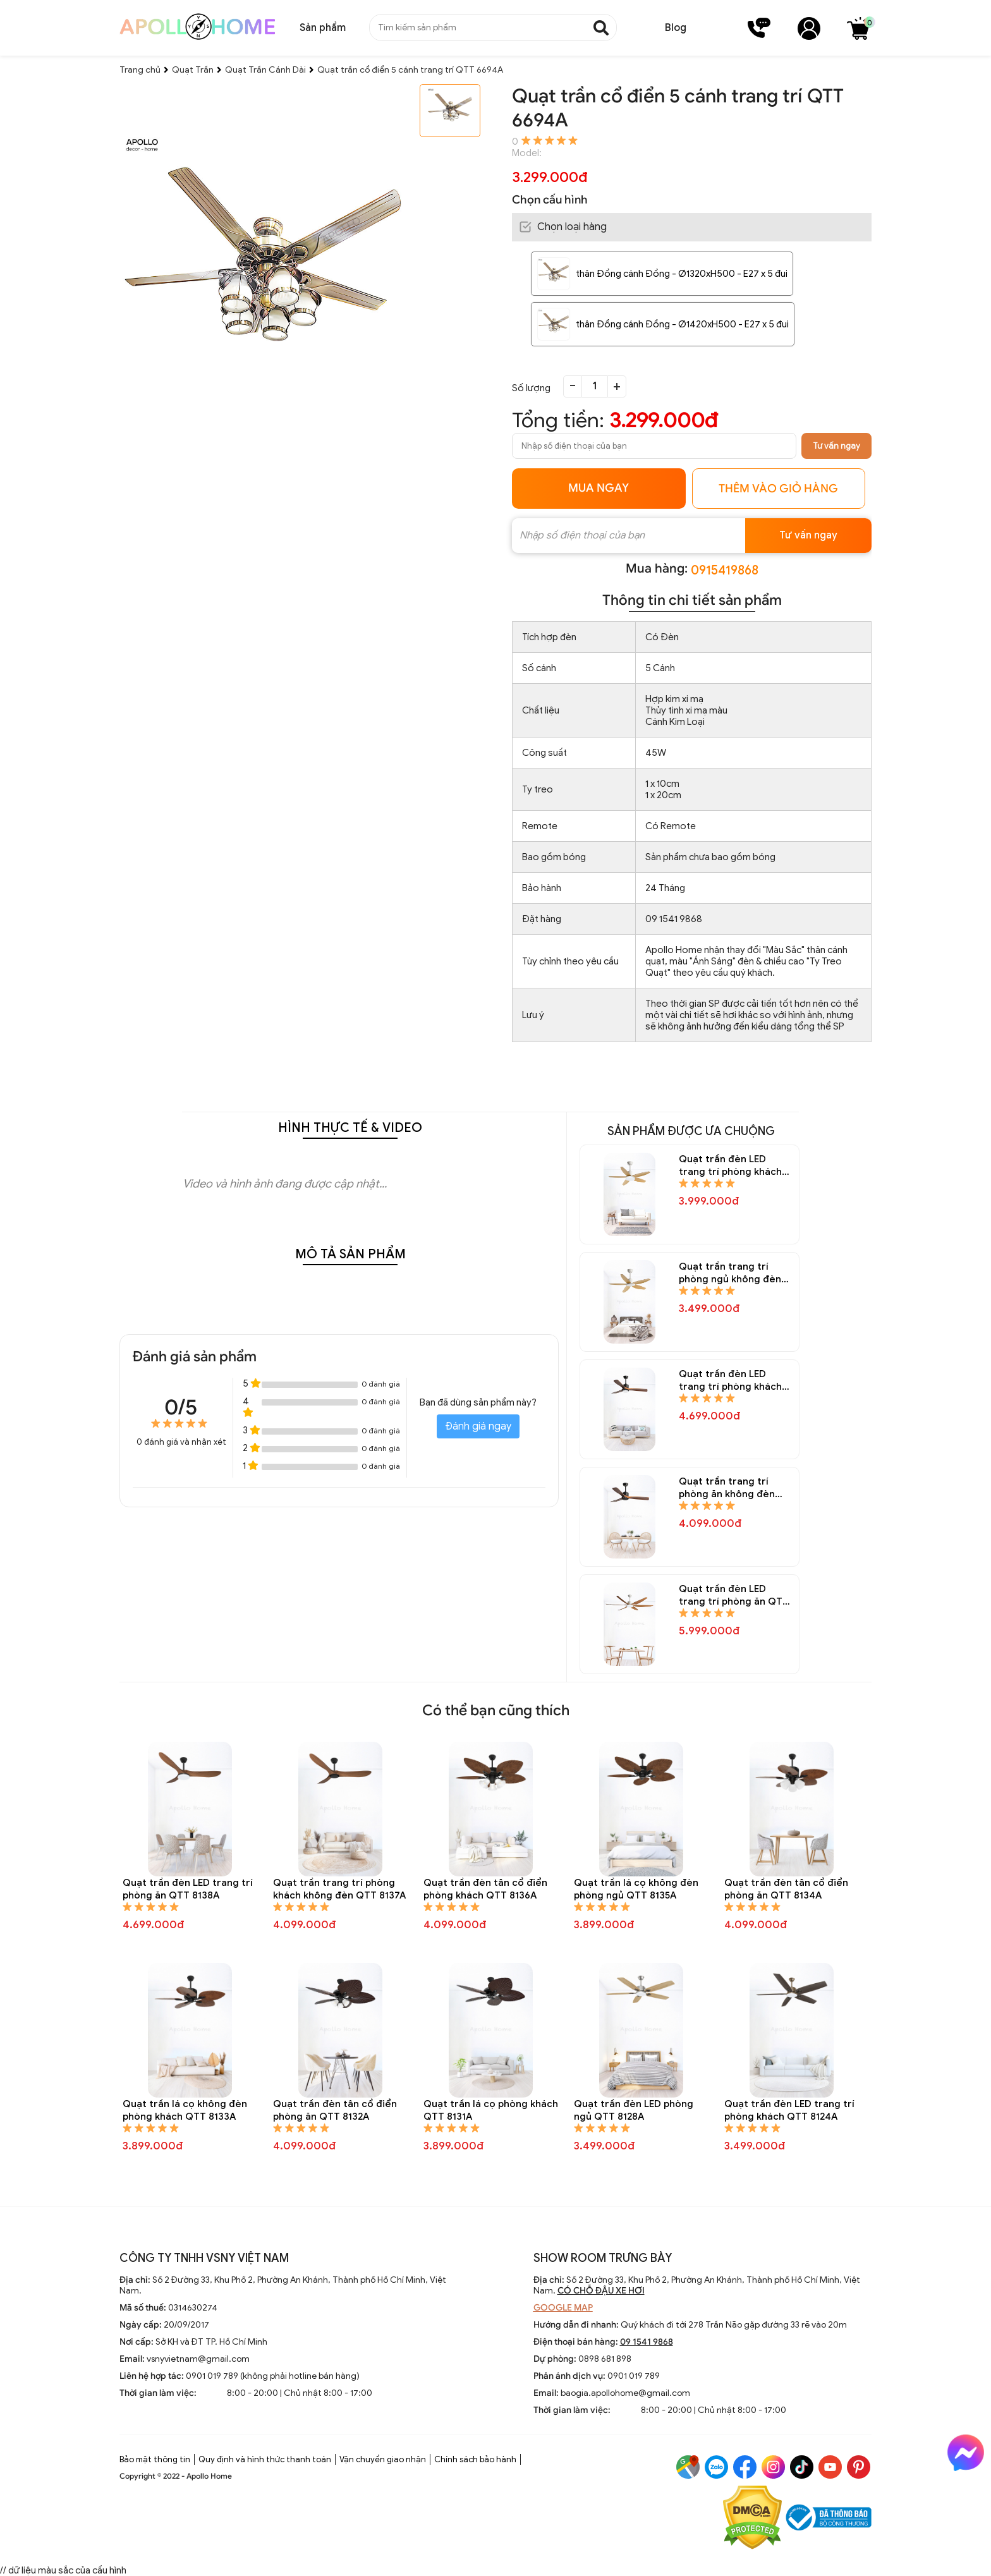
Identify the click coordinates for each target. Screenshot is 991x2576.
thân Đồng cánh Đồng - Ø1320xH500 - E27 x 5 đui (681, 273)
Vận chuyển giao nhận (382, 2459)
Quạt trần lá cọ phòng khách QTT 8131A (490, 2110)
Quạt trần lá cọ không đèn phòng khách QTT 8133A (185, 2110)
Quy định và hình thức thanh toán (264, 2459)
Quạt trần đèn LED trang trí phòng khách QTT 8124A (789, 2110)
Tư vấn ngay (836, 445)
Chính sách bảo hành (475, 2459)
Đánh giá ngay (478, 1426)
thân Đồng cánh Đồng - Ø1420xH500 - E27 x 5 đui (682, 324)
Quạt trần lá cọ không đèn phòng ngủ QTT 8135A (636, 1889)
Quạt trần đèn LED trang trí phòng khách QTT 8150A (730, 1165)
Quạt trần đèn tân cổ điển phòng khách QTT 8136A (485, 1889)
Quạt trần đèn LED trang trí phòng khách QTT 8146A (730, 1380)
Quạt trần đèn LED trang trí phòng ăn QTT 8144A (734, 1595)
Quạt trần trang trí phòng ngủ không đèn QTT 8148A (730, 1273)
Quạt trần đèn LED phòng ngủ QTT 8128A (633, 2110)
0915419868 (724, 570)
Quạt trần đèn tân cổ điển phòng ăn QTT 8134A (786, 1889)
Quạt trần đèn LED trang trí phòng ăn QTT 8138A (188, 1889)
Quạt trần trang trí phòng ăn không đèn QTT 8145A (727, 1488)
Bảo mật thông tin (154, 2459)
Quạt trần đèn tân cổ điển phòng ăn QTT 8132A (335, 2110)
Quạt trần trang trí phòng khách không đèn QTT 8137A (339, 1889)
